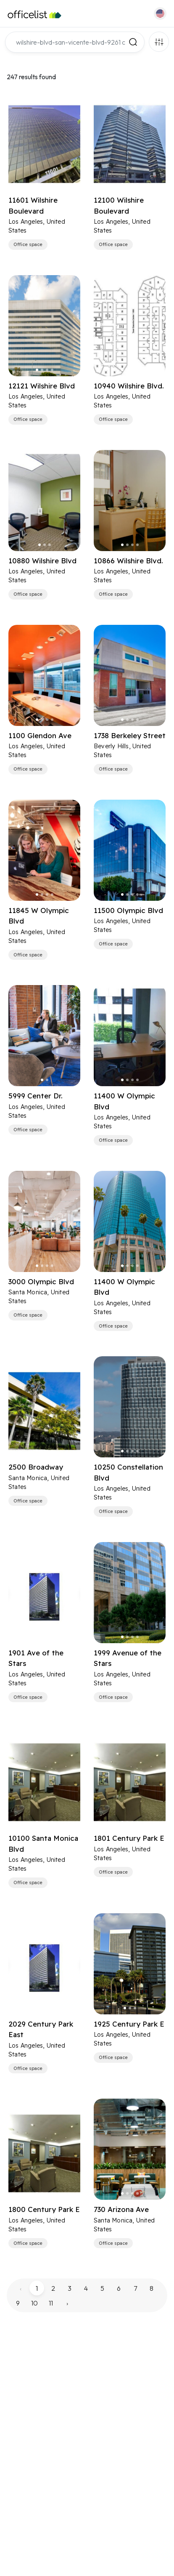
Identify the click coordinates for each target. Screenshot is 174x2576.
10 (34, 2303)
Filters (159, 42)
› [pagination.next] (67, 2303)
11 (51, 2303)
